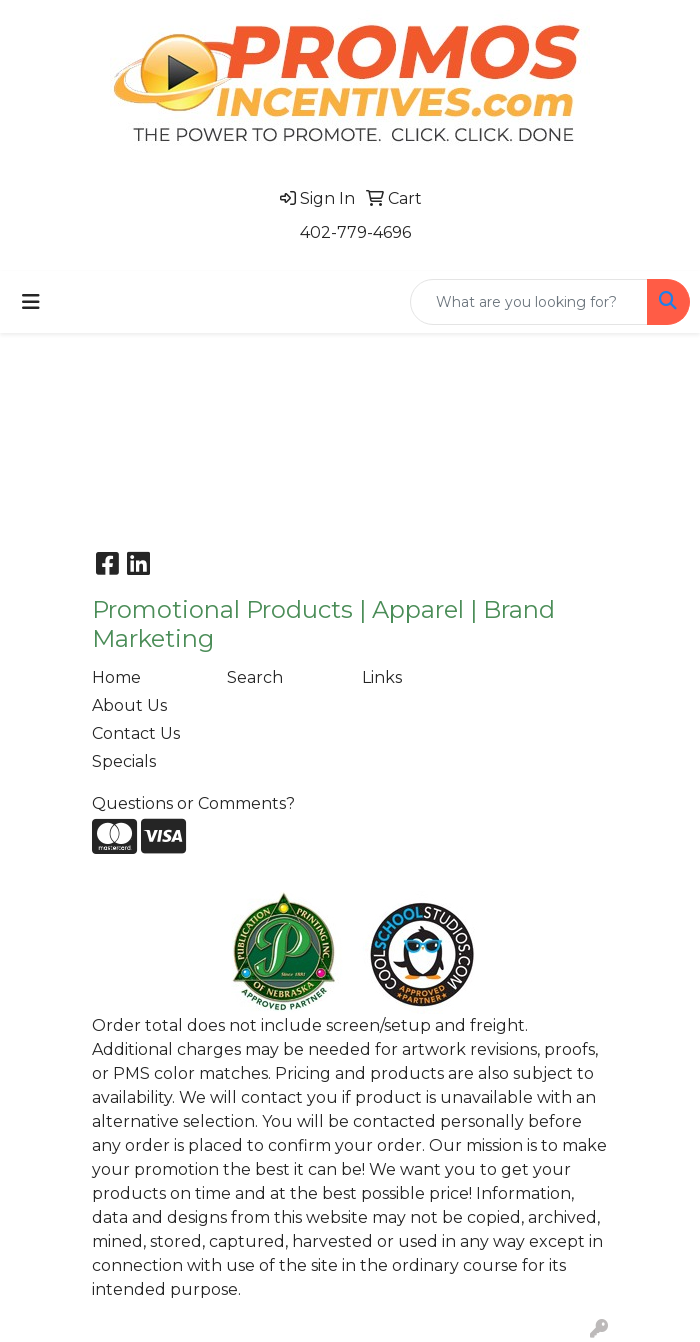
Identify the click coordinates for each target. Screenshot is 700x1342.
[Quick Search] (529, 302)
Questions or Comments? (193, 803)
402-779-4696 (355, 232)
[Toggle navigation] (31, 302)
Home (116, 677)
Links (382, 677)
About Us (129, 705)
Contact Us (136, 733)
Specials (124, 761)
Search (255, 677)
